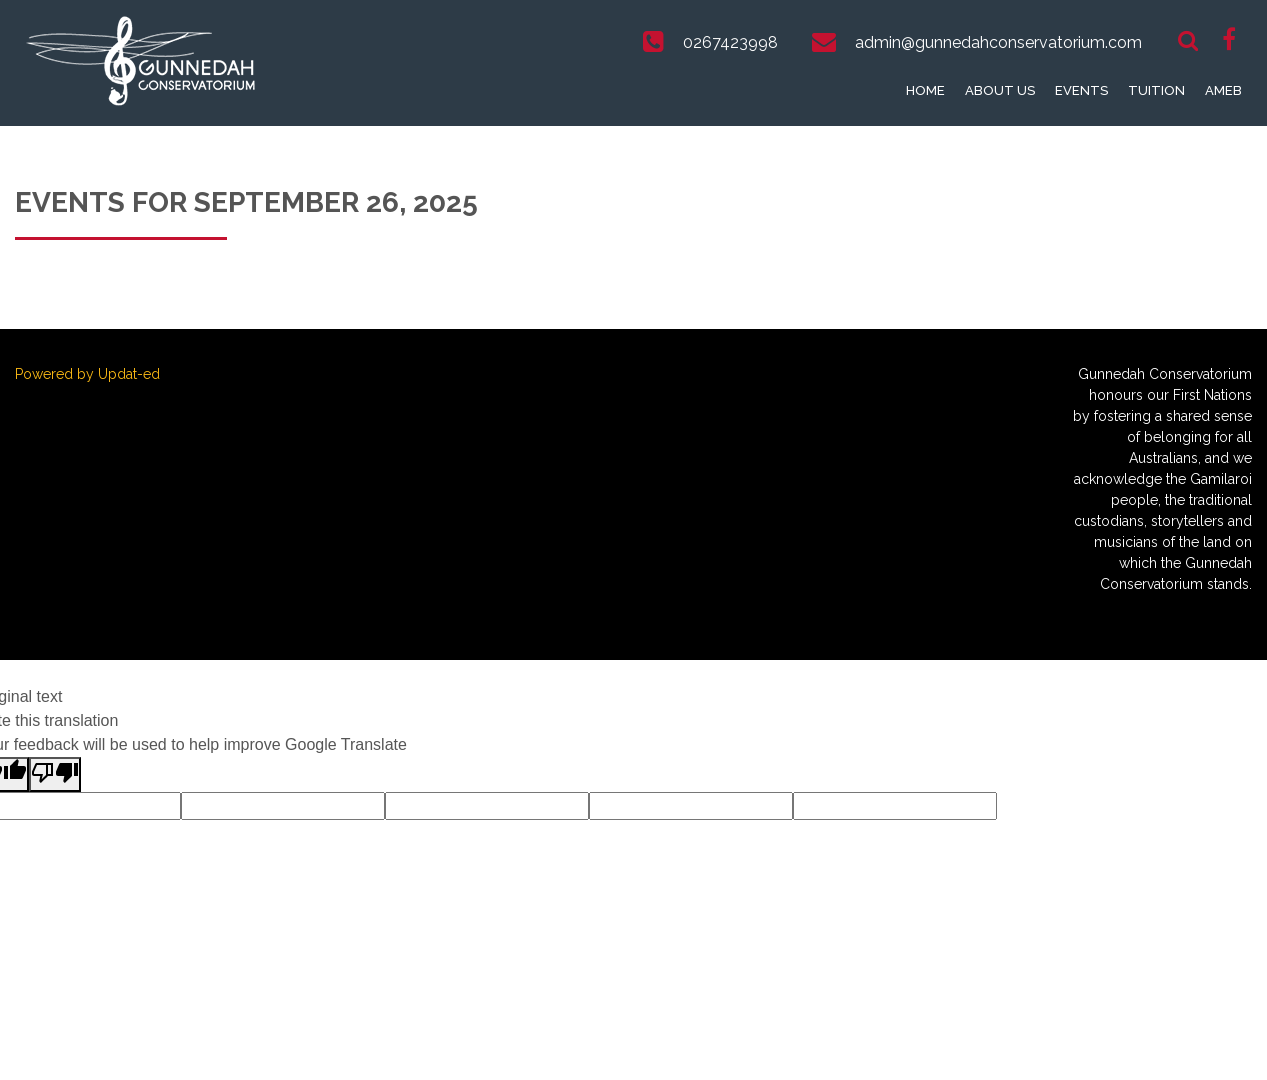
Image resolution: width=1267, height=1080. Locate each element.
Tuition (1156, 90)
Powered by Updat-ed (87, 374)
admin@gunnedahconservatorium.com (998, 42)
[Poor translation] (55, 774)
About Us (1000, 90)
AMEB (1223, 90)
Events (1081, 90)
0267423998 (730, 42)
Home (925, 90)
